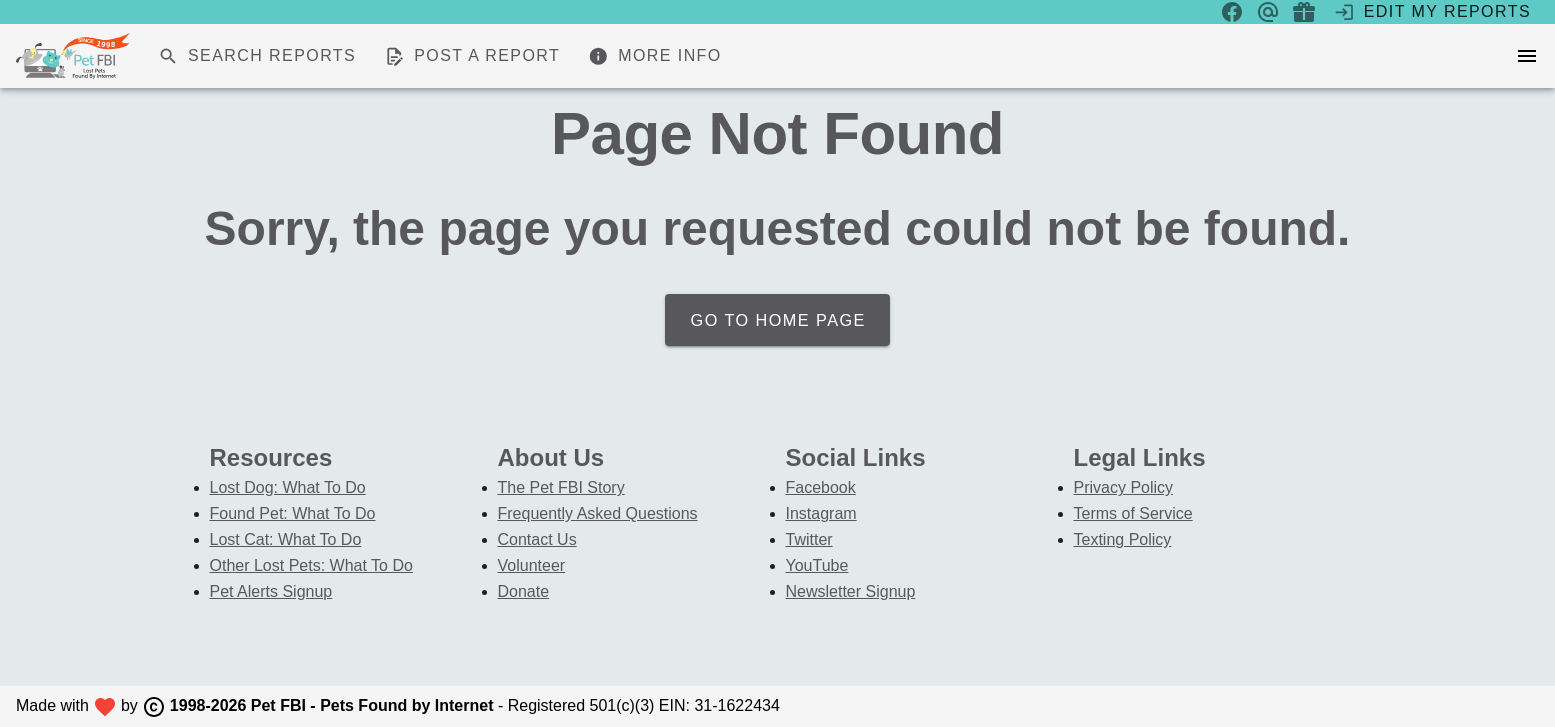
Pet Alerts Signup (271, 591)
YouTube (817, 565)
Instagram (821, 513)
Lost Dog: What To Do (288, 487)
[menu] (1527, 56)
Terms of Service (1133, 513)
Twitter (809, 539)
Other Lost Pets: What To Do (311, 565)
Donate (524, 591)
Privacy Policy (1124, 487)
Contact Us (537, 539)
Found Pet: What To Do (293, 513)
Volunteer (532, 565)
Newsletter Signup (851, 591)
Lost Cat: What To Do (286, 539)
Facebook (821, 487)
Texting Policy (1123, 539)
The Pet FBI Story (561, 487)
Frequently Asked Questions (598, 513)
